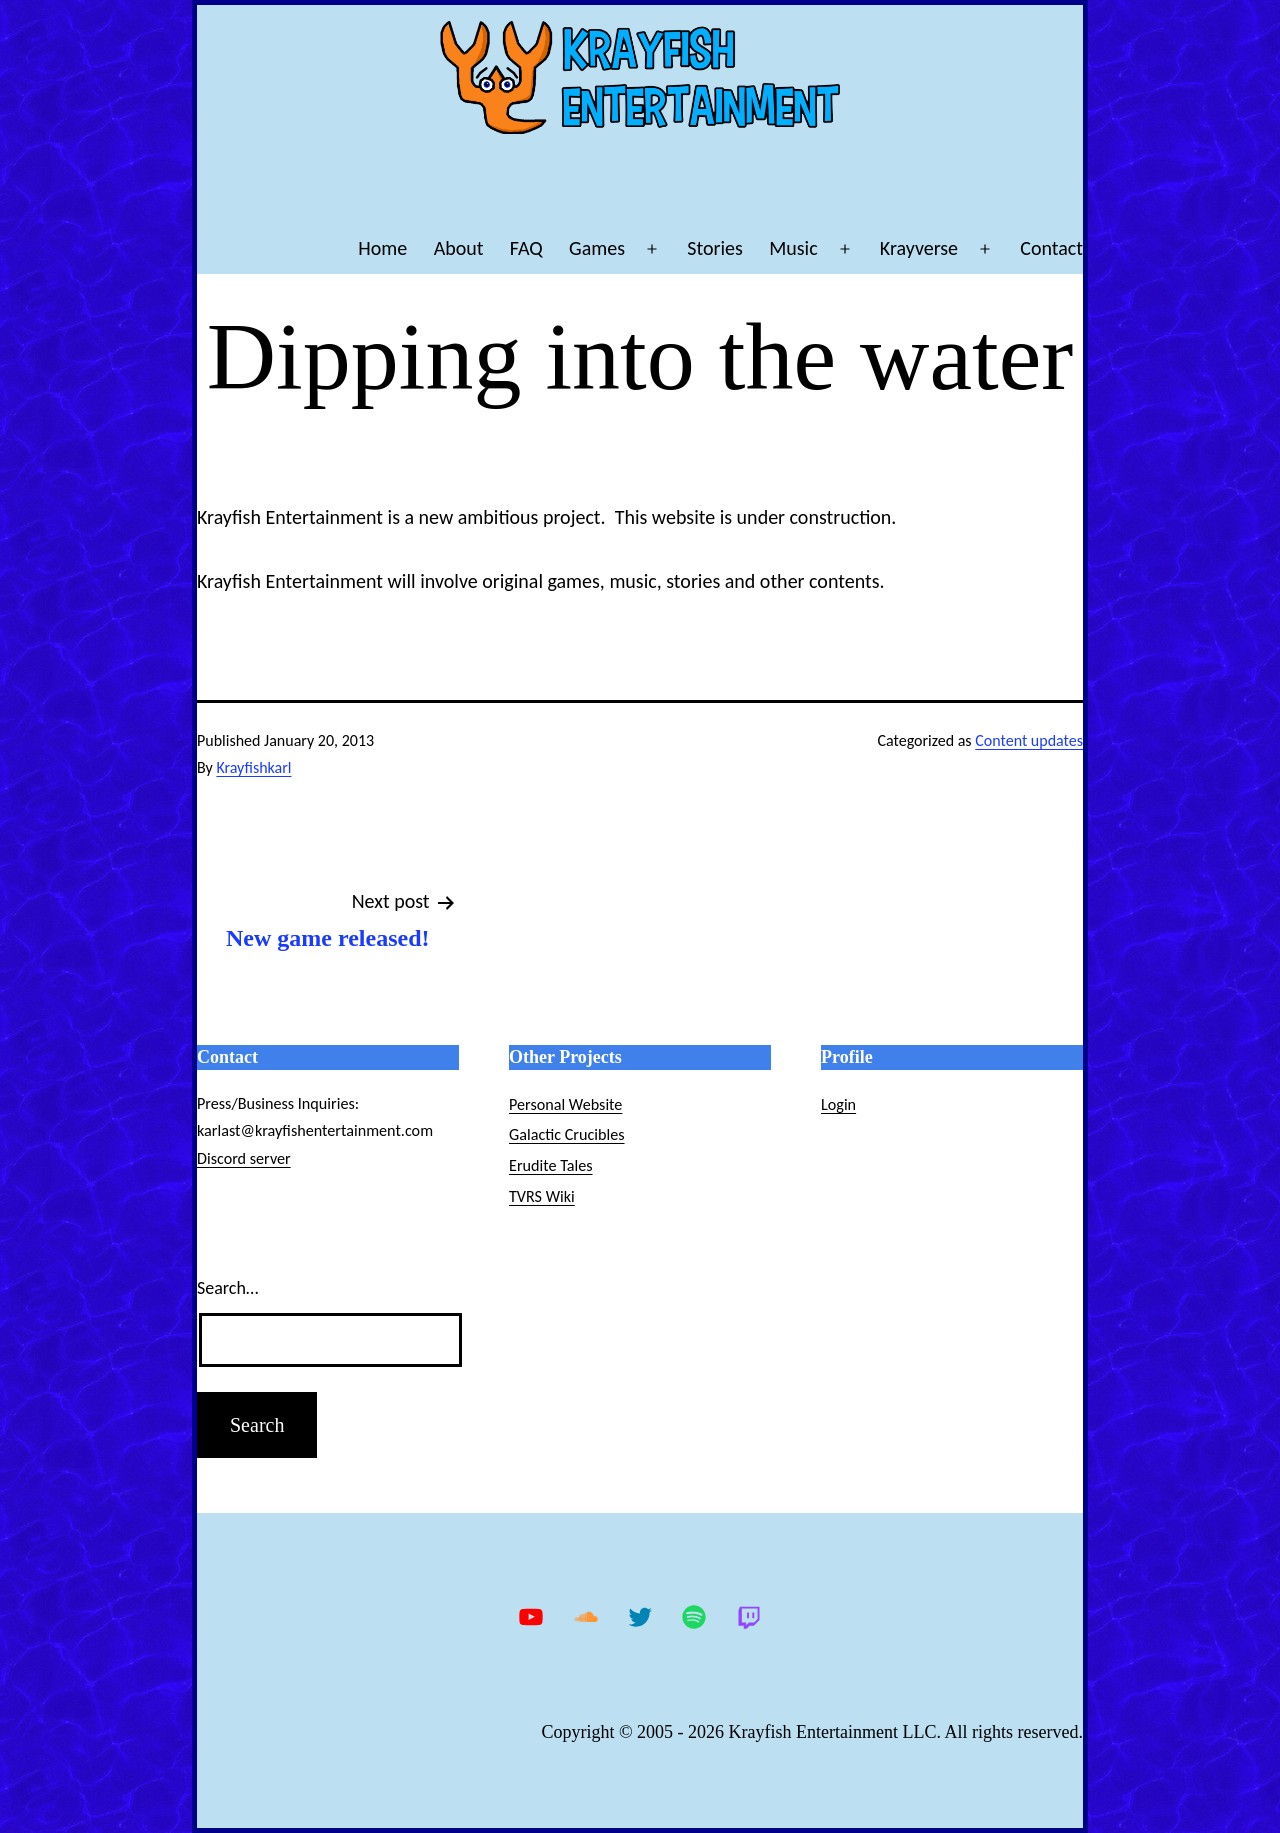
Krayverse (919, 248)
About (459, 248)
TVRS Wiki (542, 1196)
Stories (715, 248)
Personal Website (565, 1104)
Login (838, 1104)
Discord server (244, 1158)
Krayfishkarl (253, 767)
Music (793, 248)
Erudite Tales (551, 1165)
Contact (1051, 248)
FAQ (526, 248)
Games (597, 248)
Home (382, 248)
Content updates (1029, 740)
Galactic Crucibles (567, 1134)
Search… (227, 1288)
